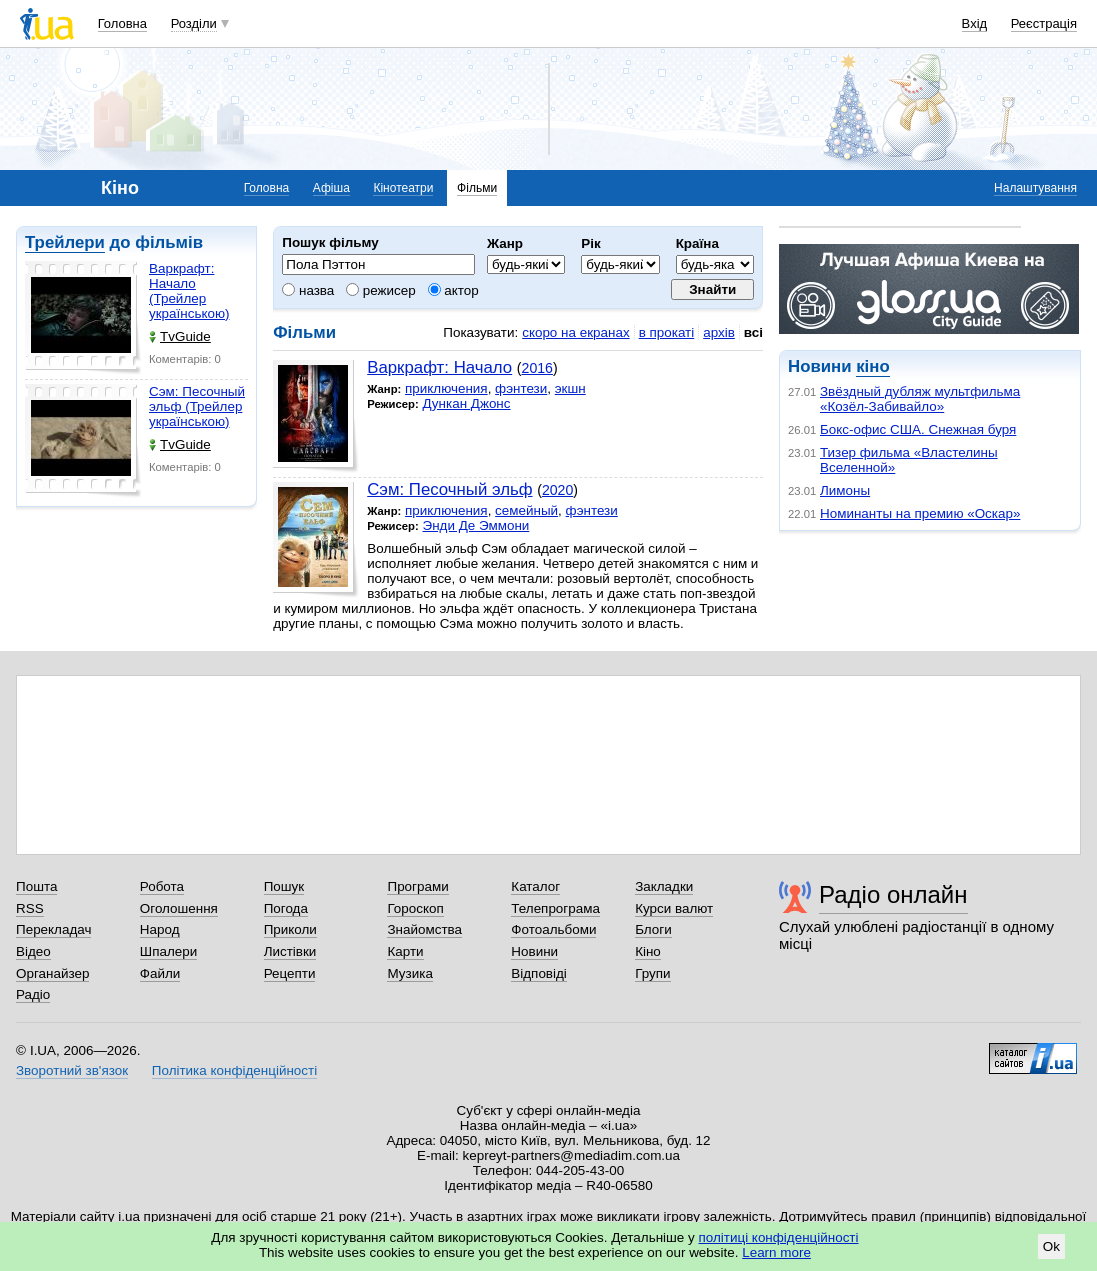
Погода (286, 908)
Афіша (331, 188)
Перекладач (53, 929)
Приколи (290, 929)
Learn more (776, 1252)
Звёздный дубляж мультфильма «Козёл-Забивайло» (920, 399)
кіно (872, 366)
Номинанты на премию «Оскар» (920, 513)
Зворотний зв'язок (72, 1070)
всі (753, 332)
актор (453, 290)
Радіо (33, 994)
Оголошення (179, 908)
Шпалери (168, 951)
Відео (33, 951)
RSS (30, 908)
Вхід (975, 23)
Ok (1051, 1246)
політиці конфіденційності (779, 1237)
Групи (652, 973)
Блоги (653, 929)
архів (719, 332)
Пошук (284, 886)
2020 (557, 490)
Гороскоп (415, 908)
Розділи (194, 23)
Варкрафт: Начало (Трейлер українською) (189, 291)
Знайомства (424, 929)
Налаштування (1035, 188)
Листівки (290, 951)
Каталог (535, 886)
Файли (160, 973)
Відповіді (539, 973)
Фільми (477, 188)
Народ (160, 929)
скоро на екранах (575, 332)
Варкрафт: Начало (439, 367)
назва (308, 290)
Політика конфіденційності (234, 1070)
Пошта (36, 886)
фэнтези (521, 388)
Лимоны (845, 490)
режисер (381, 290)
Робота (162, 886)
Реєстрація (1044, 23)
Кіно (648, 951)
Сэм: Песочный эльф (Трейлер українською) (197, 406)
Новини (534, 951)
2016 (537, 368)
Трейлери (65, 242)
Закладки (664, 886)
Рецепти (290, 973)
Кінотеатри (403, 188)
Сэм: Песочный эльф (449, 489)
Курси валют (674, 908)
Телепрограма (555, 908)
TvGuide (180, 336)
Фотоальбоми (553, 929)
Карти (405, 951)
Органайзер (52, 973)
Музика (409, 973)
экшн (570, 388)
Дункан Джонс (466, 403)
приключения (446, 388)
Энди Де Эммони (475, 525)
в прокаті (667, 332)
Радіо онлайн (893, 894)
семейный (526, 510)
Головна (122, 23)
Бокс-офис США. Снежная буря (918, 429)
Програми (417, 886)
